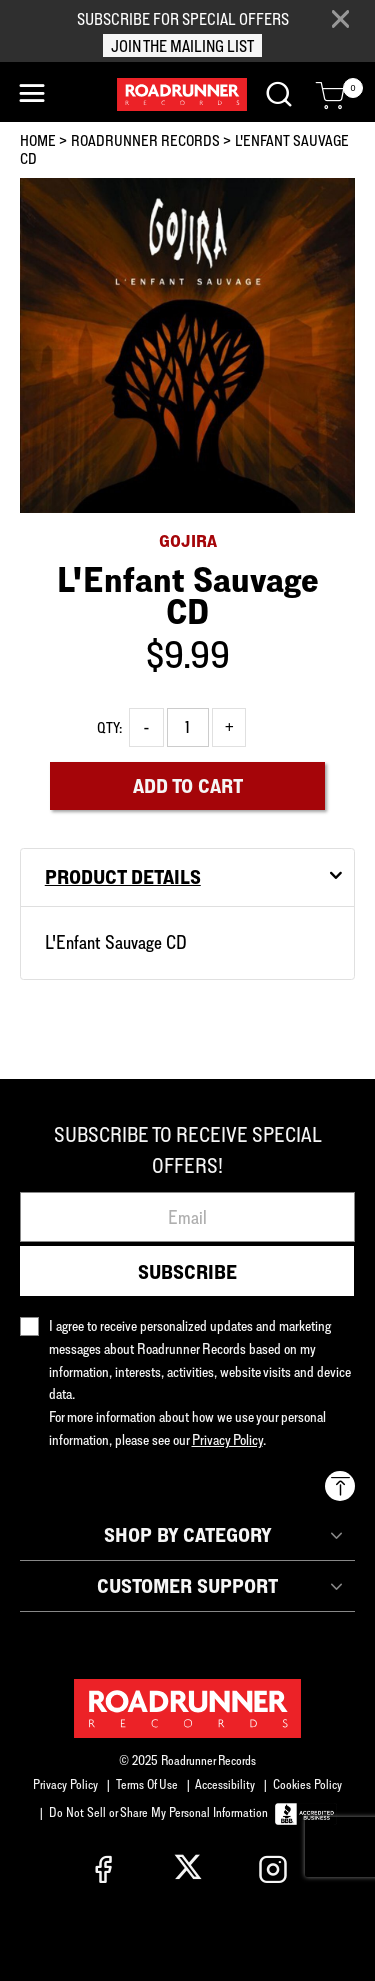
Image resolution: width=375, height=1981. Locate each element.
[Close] (340, 19)
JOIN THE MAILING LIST (182, 46)
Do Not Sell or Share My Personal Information (158, 1812)
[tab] (187, 878)
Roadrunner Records (145, 140)
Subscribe (187, 1272)
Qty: (109, 727)
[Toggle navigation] (32, 93)
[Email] (187, 1217)
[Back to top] (340, 1486)
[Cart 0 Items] (330, 96)
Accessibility (225, 1784)
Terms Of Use (147, 1784)
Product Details (123, 877)
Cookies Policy (307, 1784)
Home (38, 140)
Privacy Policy (65, 1784)
